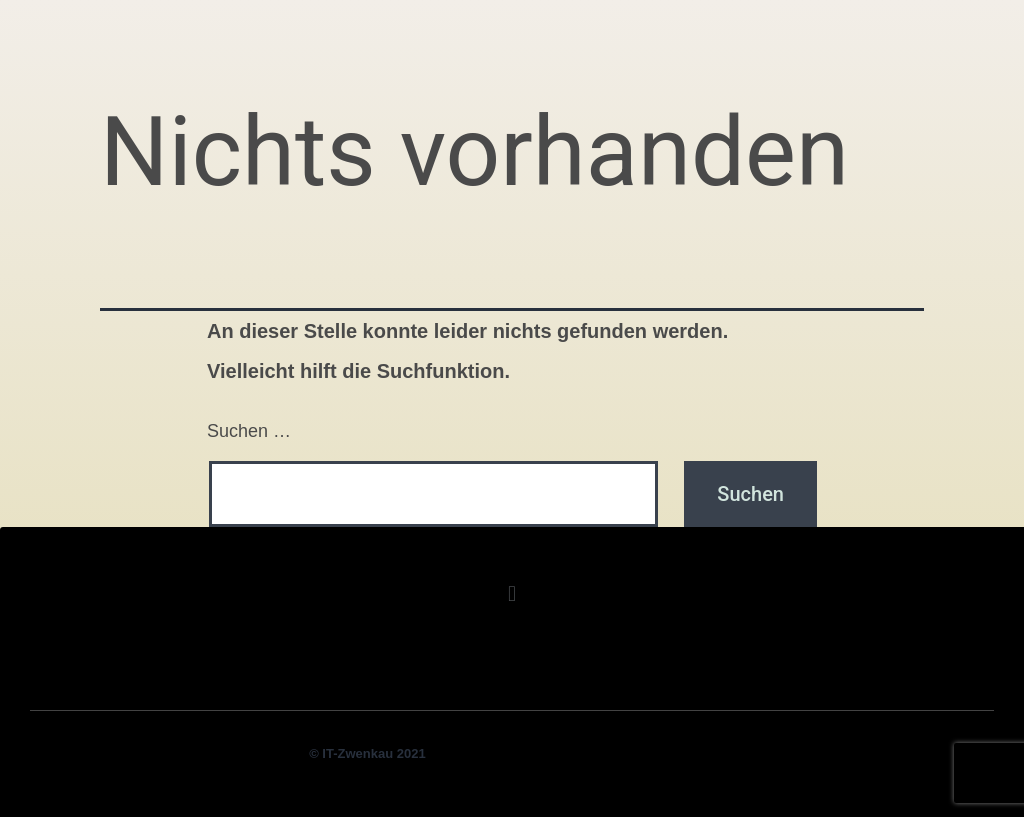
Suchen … (249, 431)
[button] (511, 593)
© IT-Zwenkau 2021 (367, 753)
